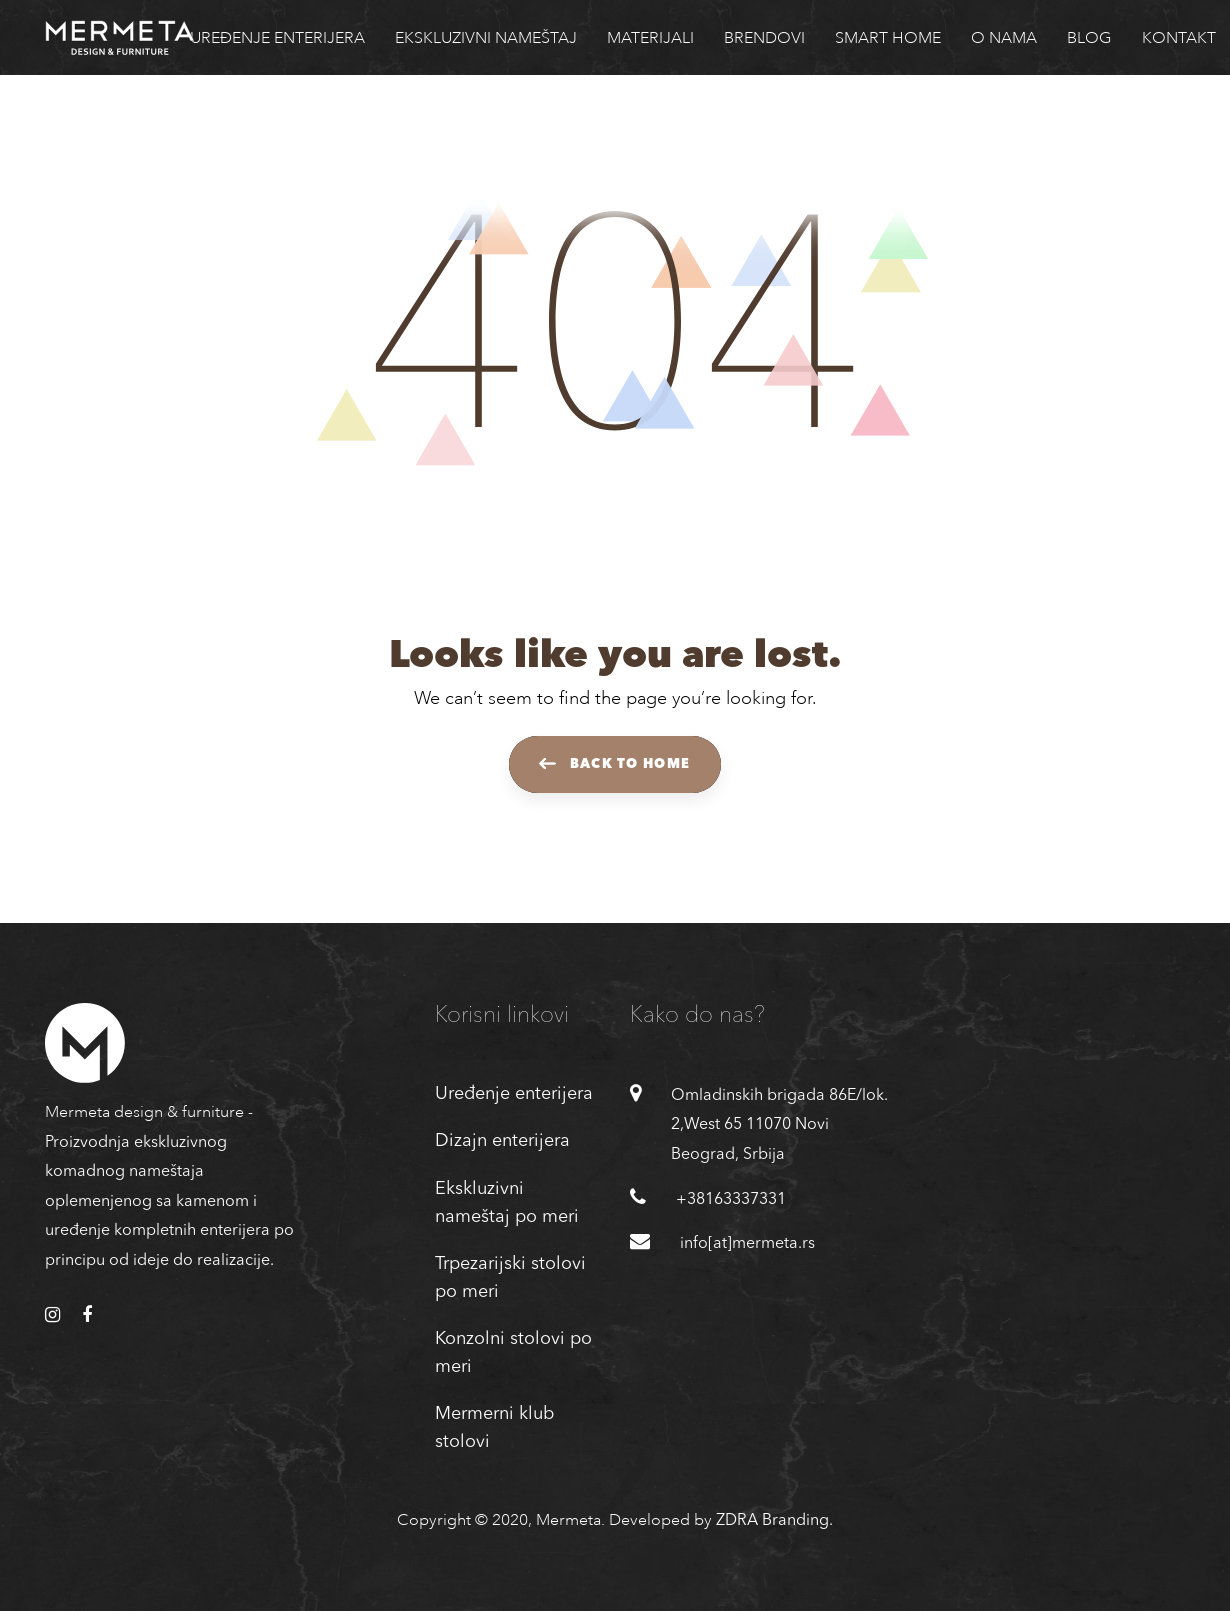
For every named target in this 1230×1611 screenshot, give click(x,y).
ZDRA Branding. (774, 1521)
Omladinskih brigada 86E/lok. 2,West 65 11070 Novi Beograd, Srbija (779, 1125)
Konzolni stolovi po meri (513, 1353)
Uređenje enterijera (514, 1094)
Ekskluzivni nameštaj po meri (507, 1203)
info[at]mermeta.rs (747, 1244)
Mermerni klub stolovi (494, 1428)
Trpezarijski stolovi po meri (510, 1278)
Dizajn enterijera (502, 1141)
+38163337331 (731, 1200)
